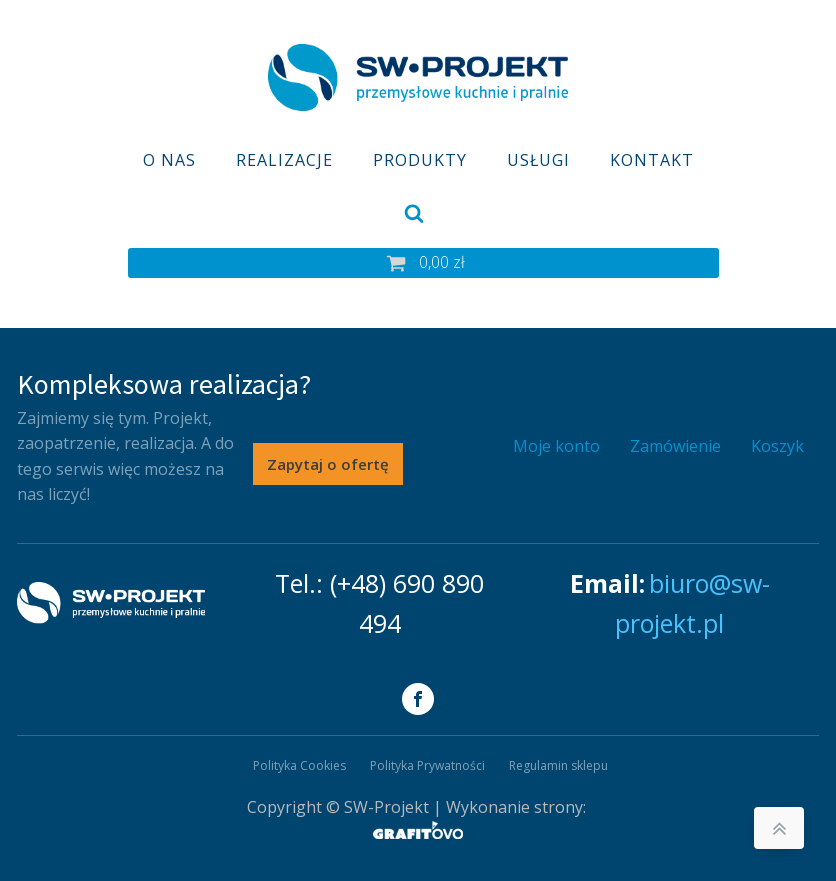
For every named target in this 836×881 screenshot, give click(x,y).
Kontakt (652, 160)
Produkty (420, 160)
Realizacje (284, 160)
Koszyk (777, 446)
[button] (423, 263)
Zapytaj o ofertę (328, 464)
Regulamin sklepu (558, 765)
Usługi (538, 160)
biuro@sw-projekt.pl (692, 603)
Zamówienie (675, 446)
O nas (169, 160)
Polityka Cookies (299, 765)
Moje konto (556, 446)
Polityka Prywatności (427, 765)
